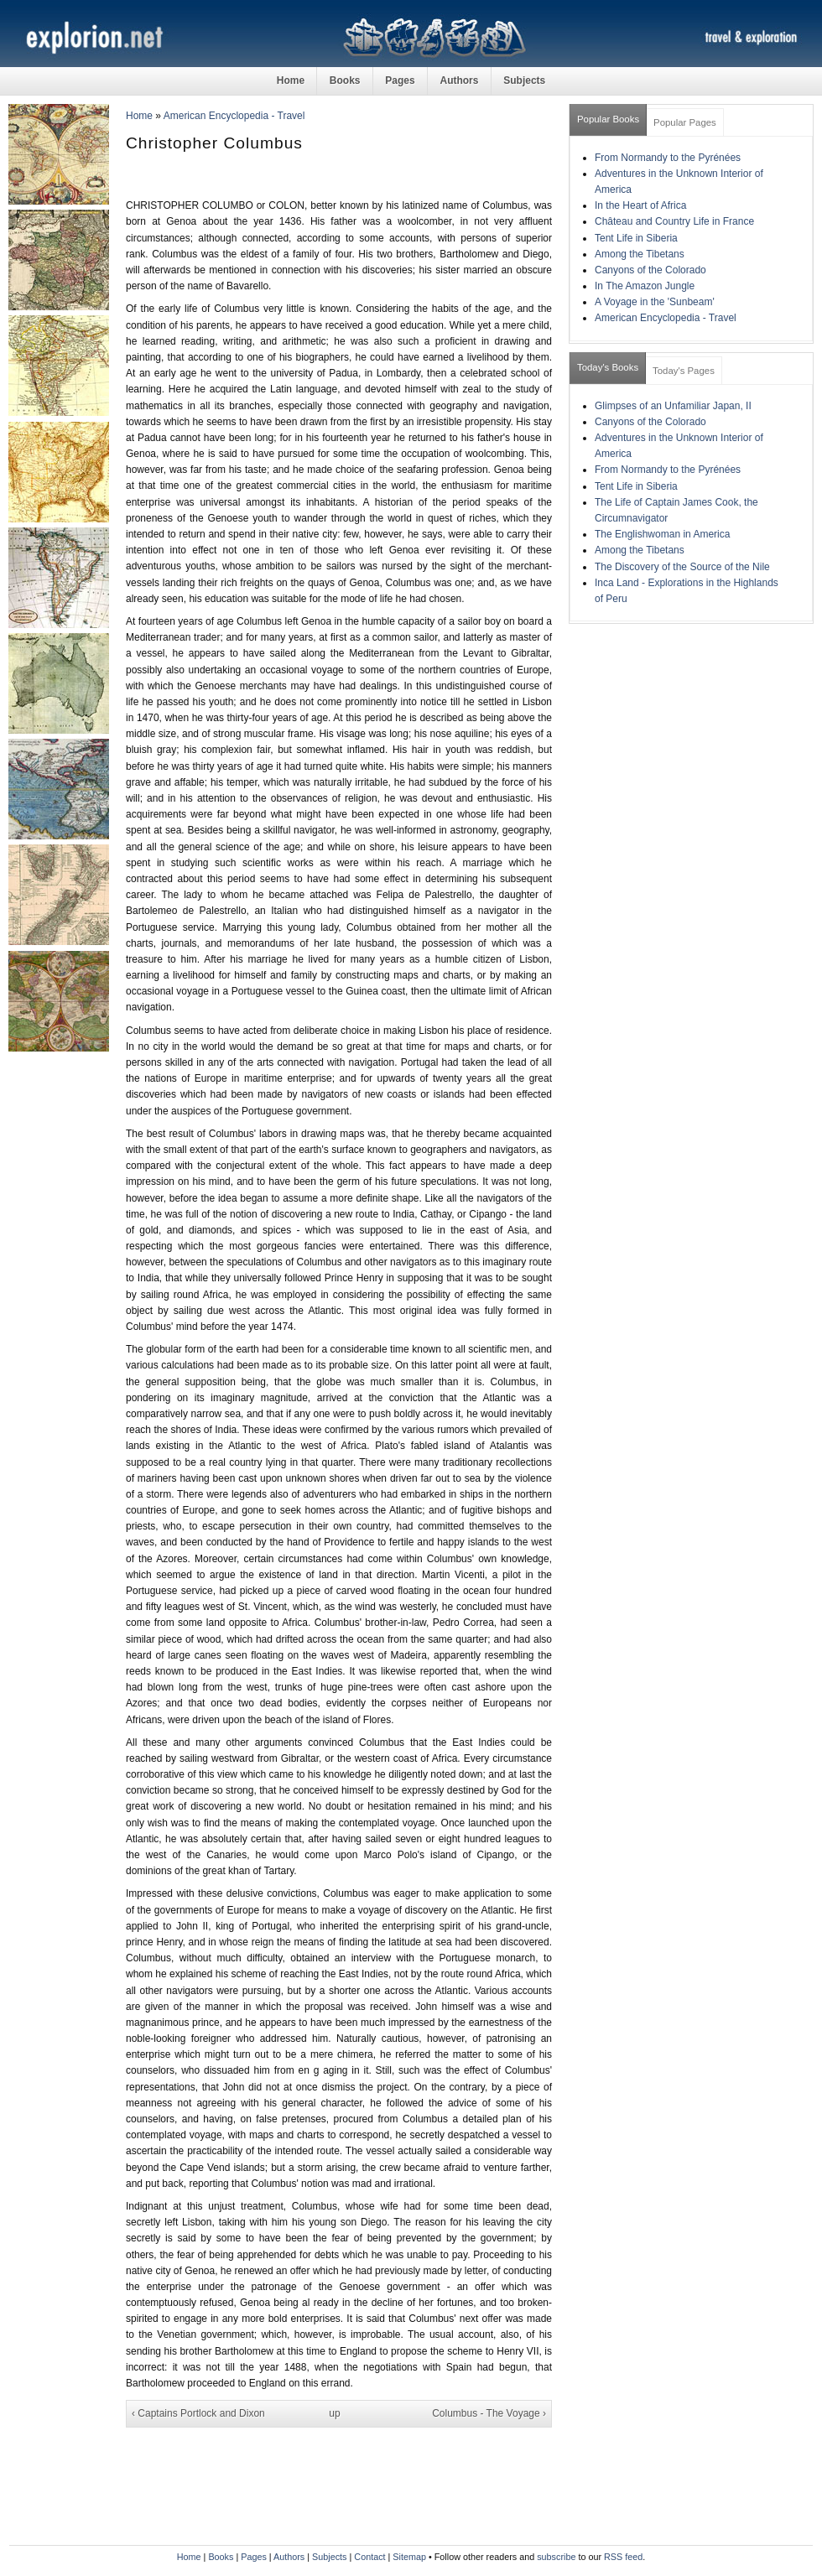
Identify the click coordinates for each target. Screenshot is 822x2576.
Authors (459, 80)
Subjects (524, 80)
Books (345, 80)
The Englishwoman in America (662, 534)
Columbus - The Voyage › (489, 2413)
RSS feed (623, 2557)
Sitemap (409, 2557)
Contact (369, 2557)
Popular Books (608, 119)
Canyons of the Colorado (650, 270)
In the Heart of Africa (640, 205)
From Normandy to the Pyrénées (668, 158)
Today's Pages (684, 371)
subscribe (556, 2557)
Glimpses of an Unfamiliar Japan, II (673, 406)
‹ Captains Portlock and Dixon (198, 2413)
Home (290, 80)
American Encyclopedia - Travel (234, 116)
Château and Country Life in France (674, 221)
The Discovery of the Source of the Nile (682, 567)
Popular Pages (684, 122)
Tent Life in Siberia (636, 238)
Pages (399, 80)
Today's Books (607, 367)
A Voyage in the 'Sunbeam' (655, 302)
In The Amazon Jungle (645, 286)
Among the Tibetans (639, 254)
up (334, 2413)
